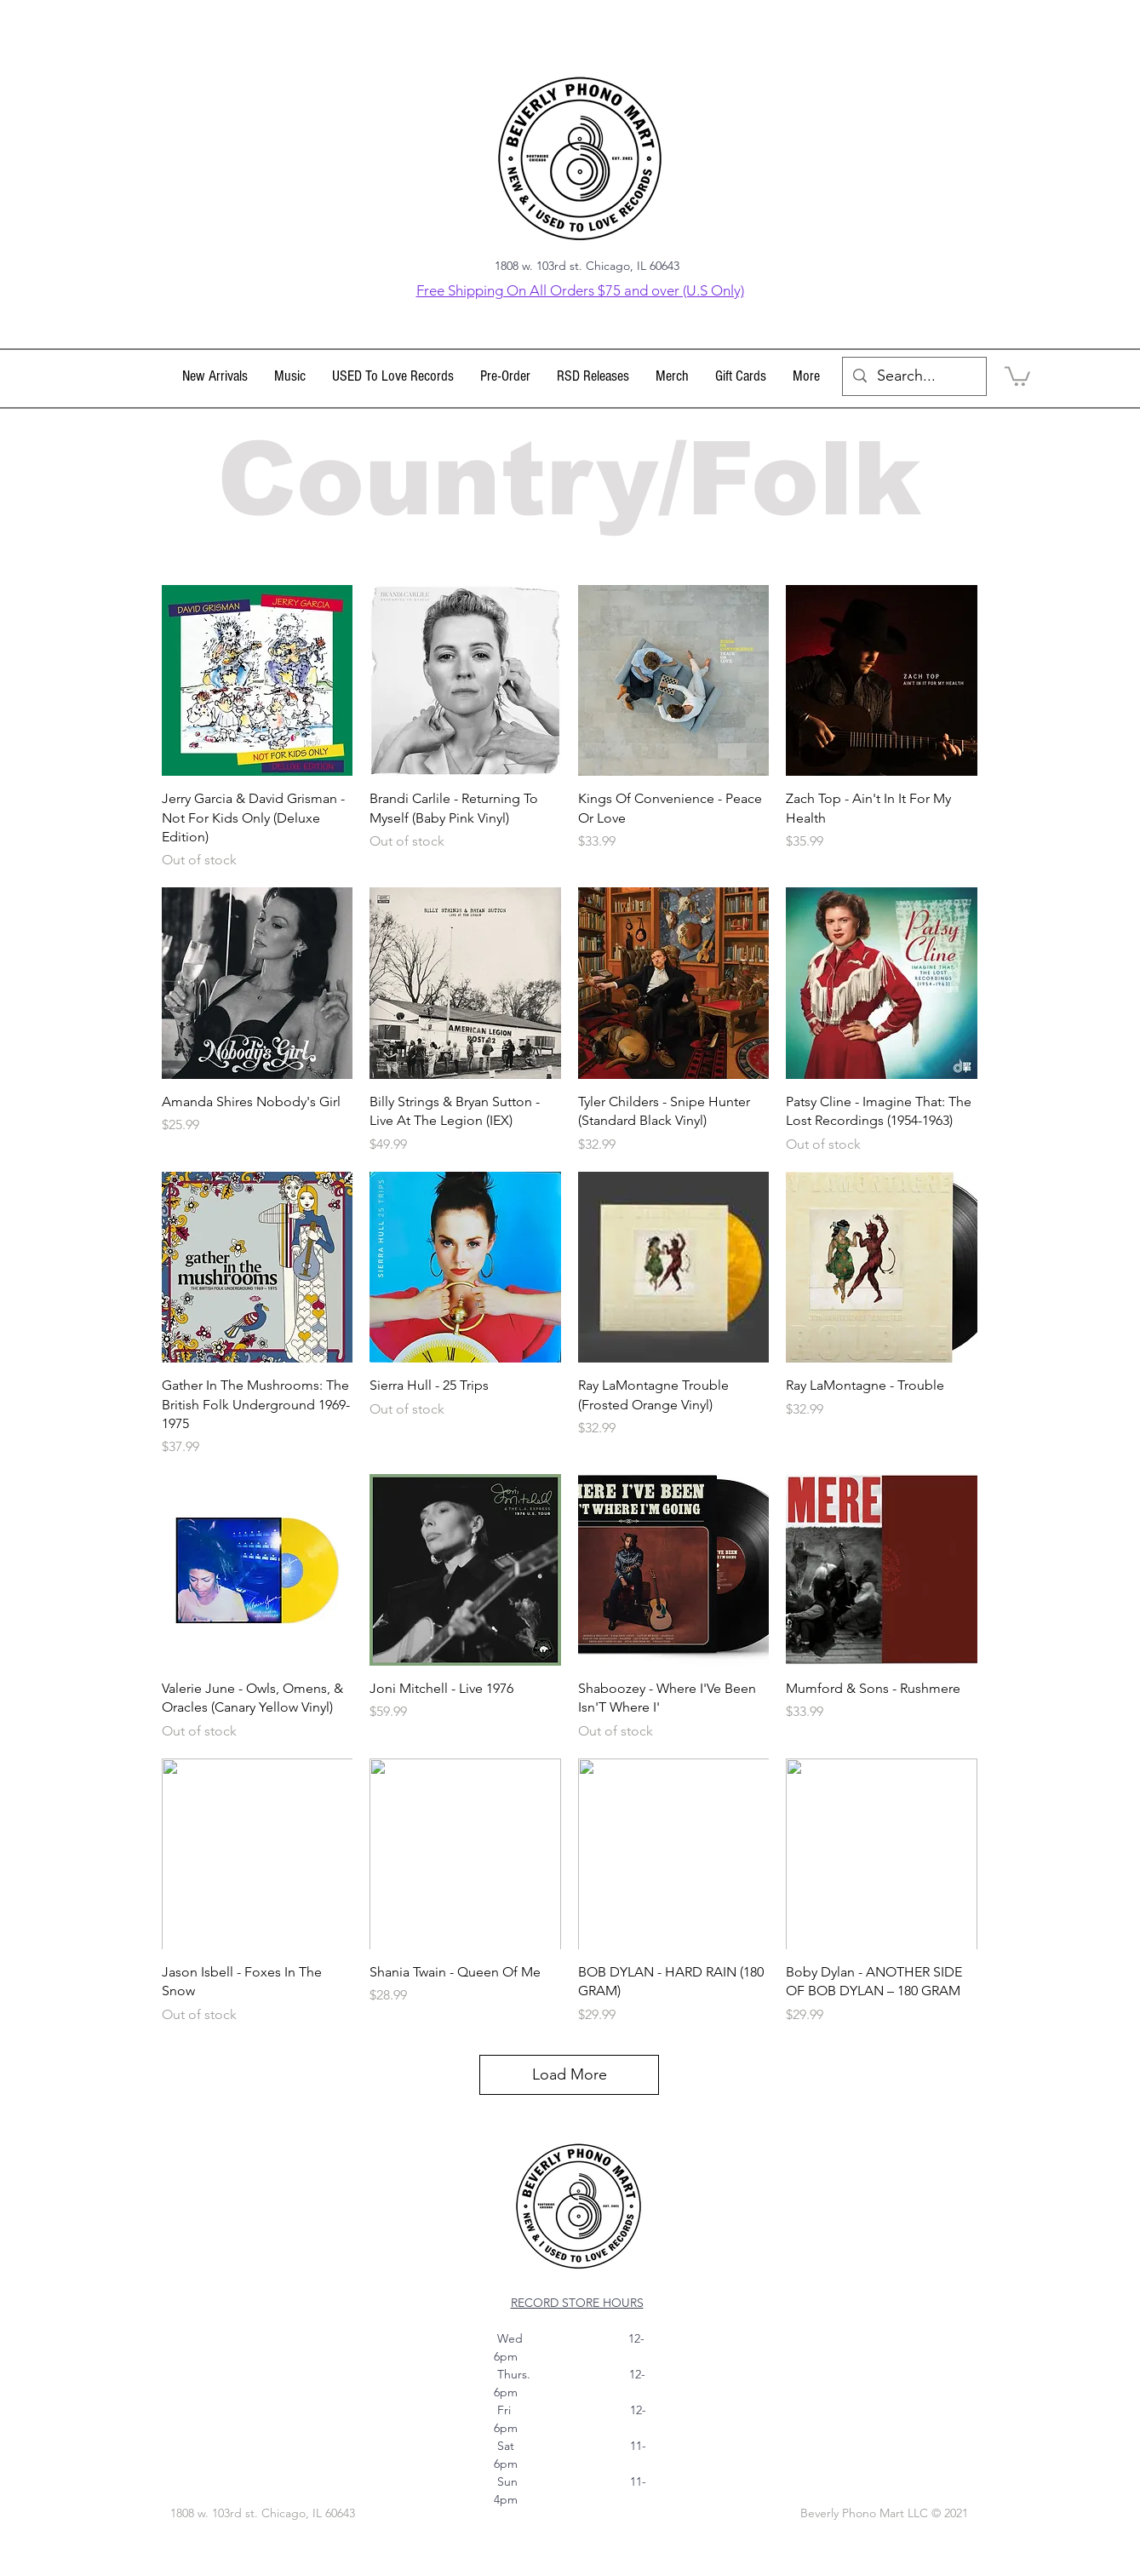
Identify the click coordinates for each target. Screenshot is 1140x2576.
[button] (290, 376)
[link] (1017, 375)
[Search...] (913, 376)
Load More (569, 2074)
